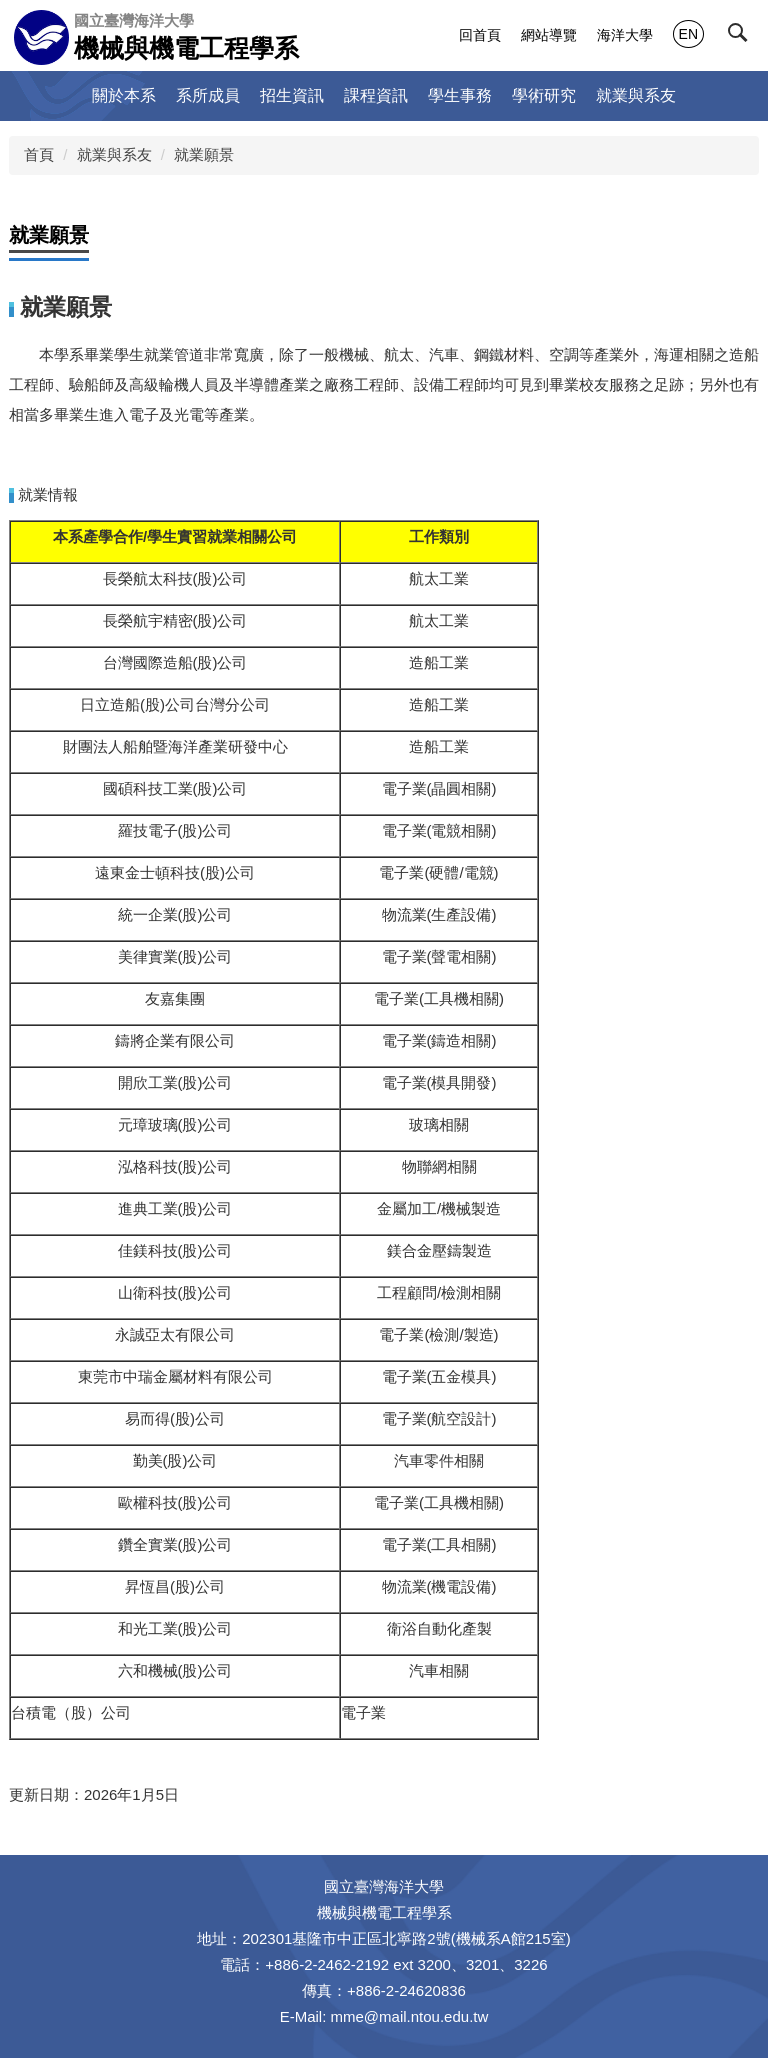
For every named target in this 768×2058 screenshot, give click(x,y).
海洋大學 (625, 35)
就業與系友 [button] (636, 95)
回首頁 (480, 35)
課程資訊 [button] (376, 95)
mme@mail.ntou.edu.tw (410, 2016)
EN (688, 34)
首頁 (39, 154)
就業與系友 (114, 154)
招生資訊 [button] (292, 95)
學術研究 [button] (544, 95)
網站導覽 (549, 35)
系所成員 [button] (208, 95)
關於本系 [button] (124, 95)
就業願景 (204, 154)
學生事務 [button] (460, 95)
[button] (745, 37)
